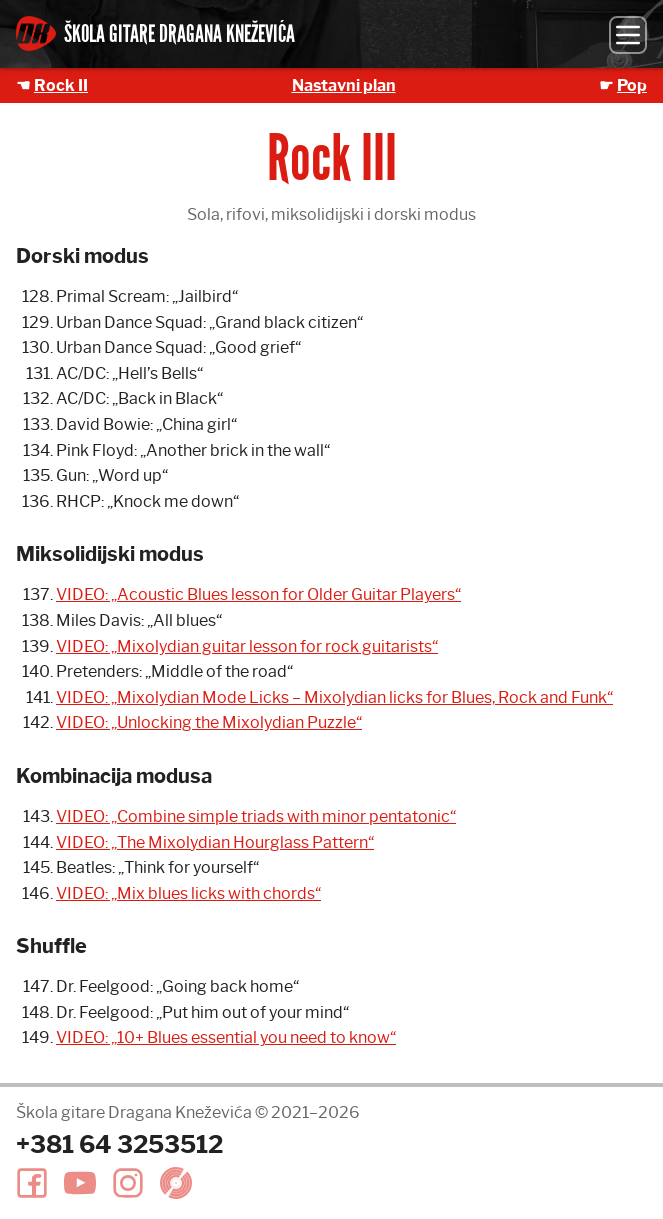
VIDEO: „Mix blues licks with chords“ (188, 893)
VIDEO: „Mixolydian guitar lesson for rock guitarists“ (247, 646)
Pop (632, 85)
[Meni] (628, 35)
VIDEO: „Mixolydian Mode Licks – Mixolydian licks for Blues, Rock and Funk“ (334, 697)
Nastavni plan (344, 85)
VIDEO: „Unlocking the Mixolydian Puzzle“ (209, 722)
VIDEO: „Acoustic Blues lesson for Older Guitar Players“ (258, 594)
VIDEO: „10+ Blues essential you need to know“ (226, 1037)
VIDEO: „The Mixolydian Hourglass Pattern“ (215, 842)
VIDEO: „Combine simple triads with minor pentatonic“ (256, 816)
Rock (61, 85)
